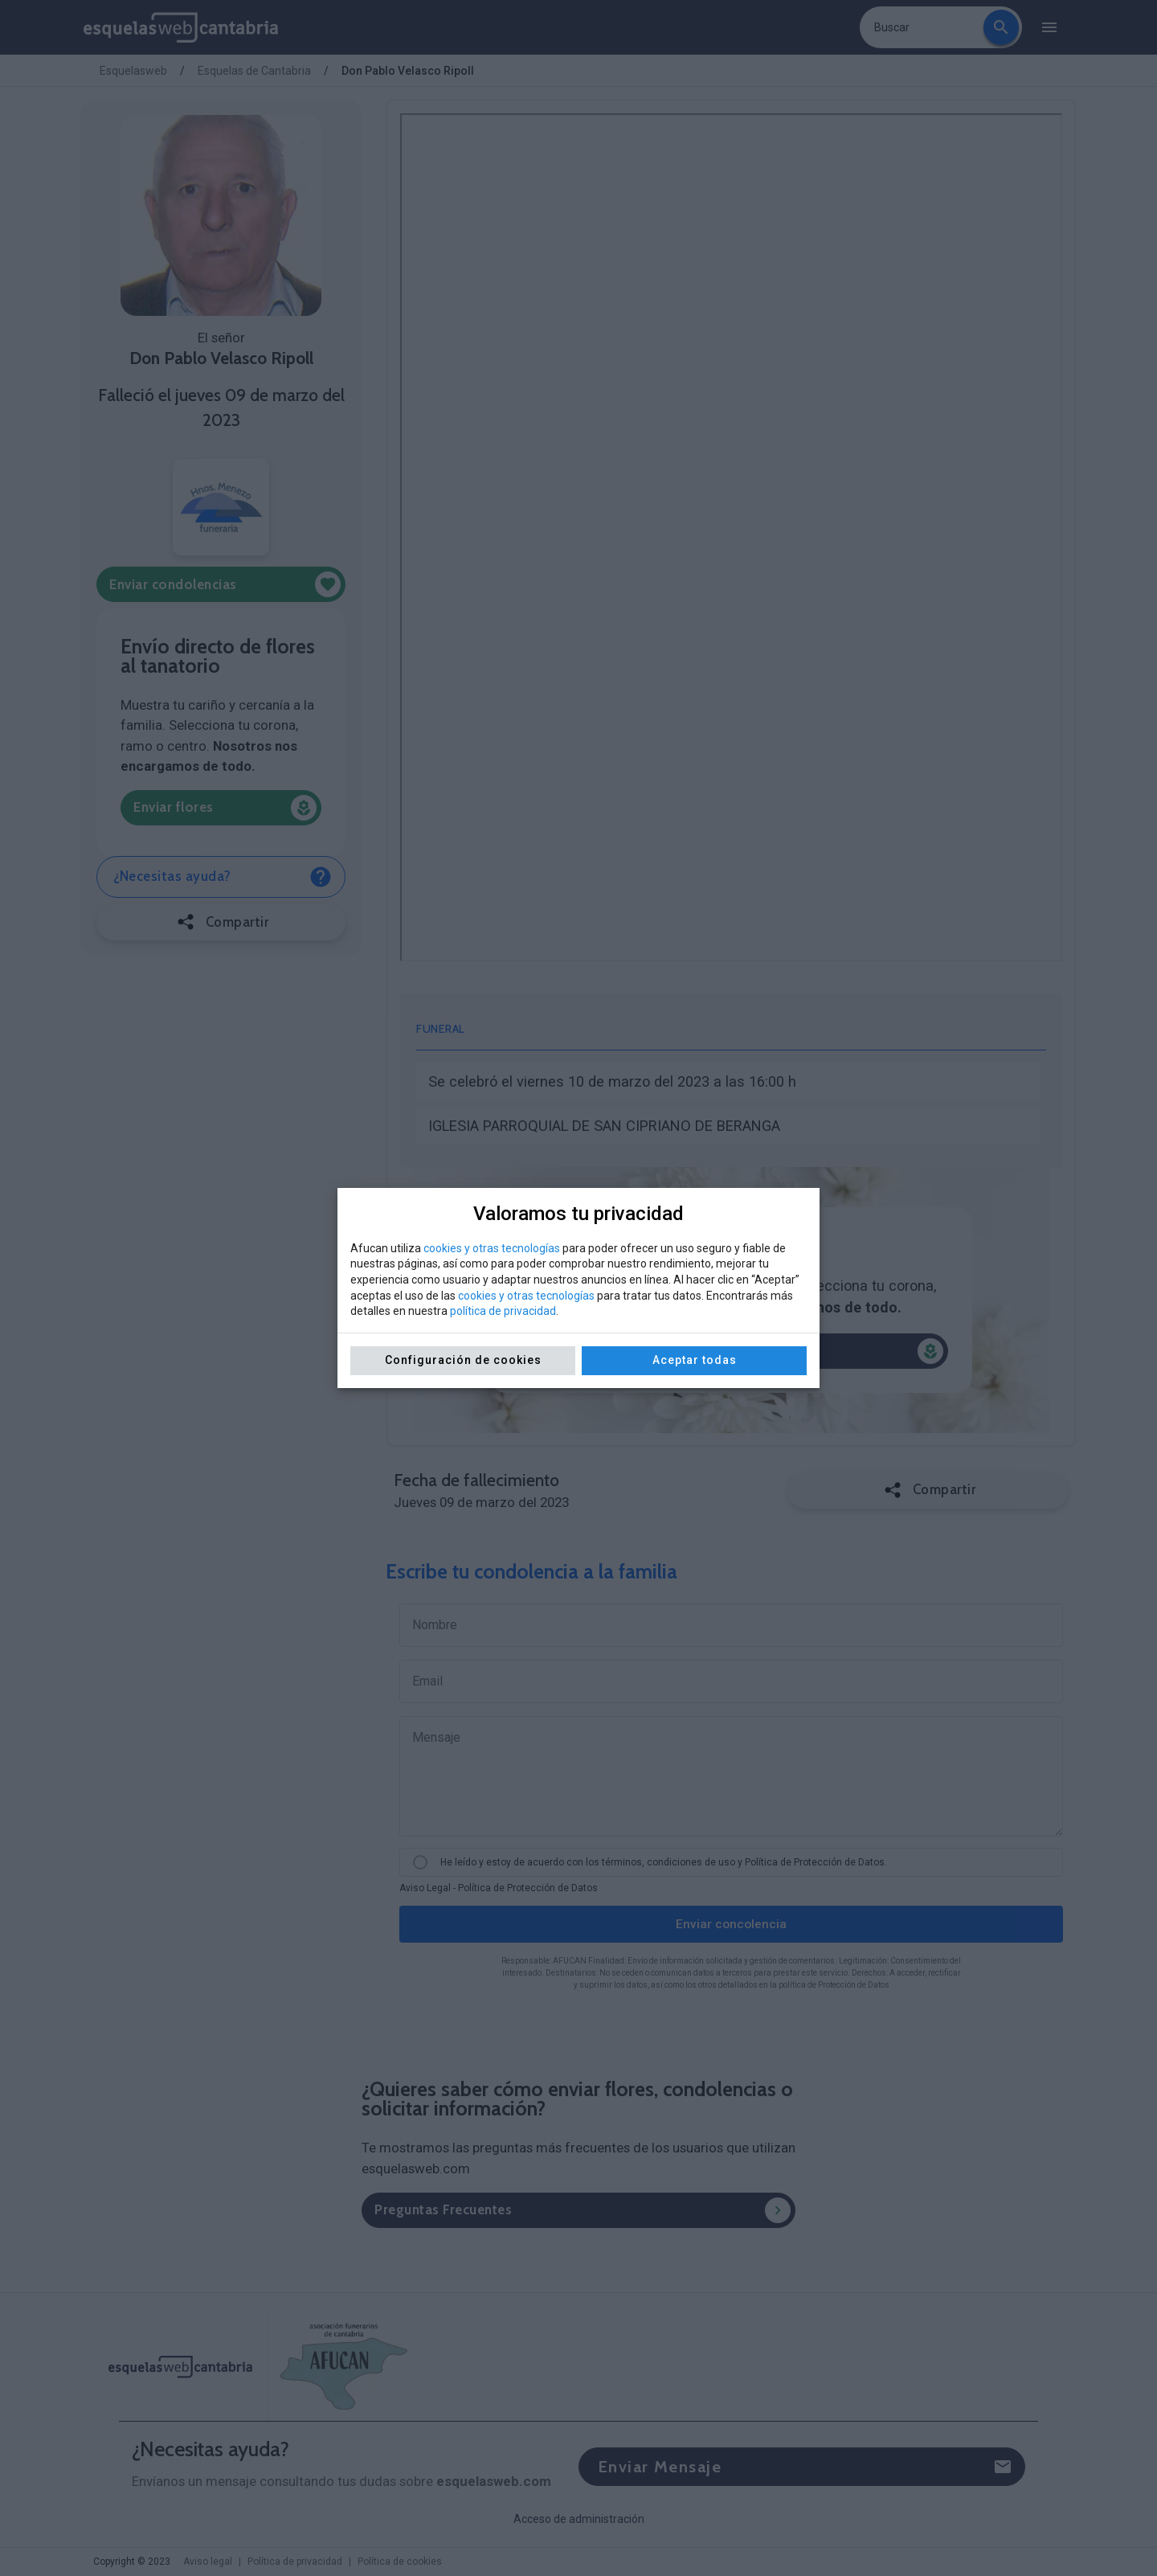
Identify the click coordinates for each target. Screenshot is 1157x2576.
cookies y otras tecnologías (491, 1248)
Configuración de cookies (463, 1360)
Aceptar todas (694, 1360)
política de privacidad (503, 1310)
